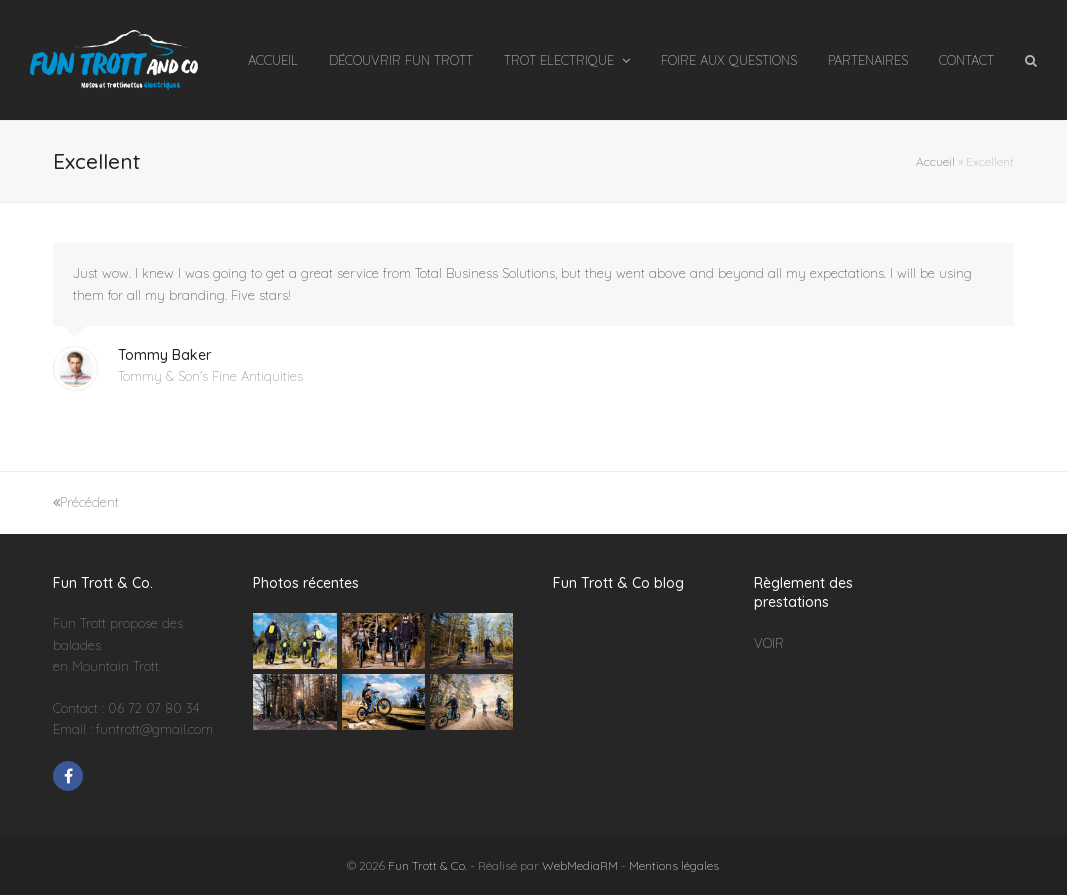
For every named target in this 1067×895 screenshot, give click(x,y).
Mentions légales (674, 865)
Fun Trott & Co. (427, 865)
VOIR (769, 643)
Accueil (935, 161)
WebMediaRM (580, 865)
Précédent (86, 502)
